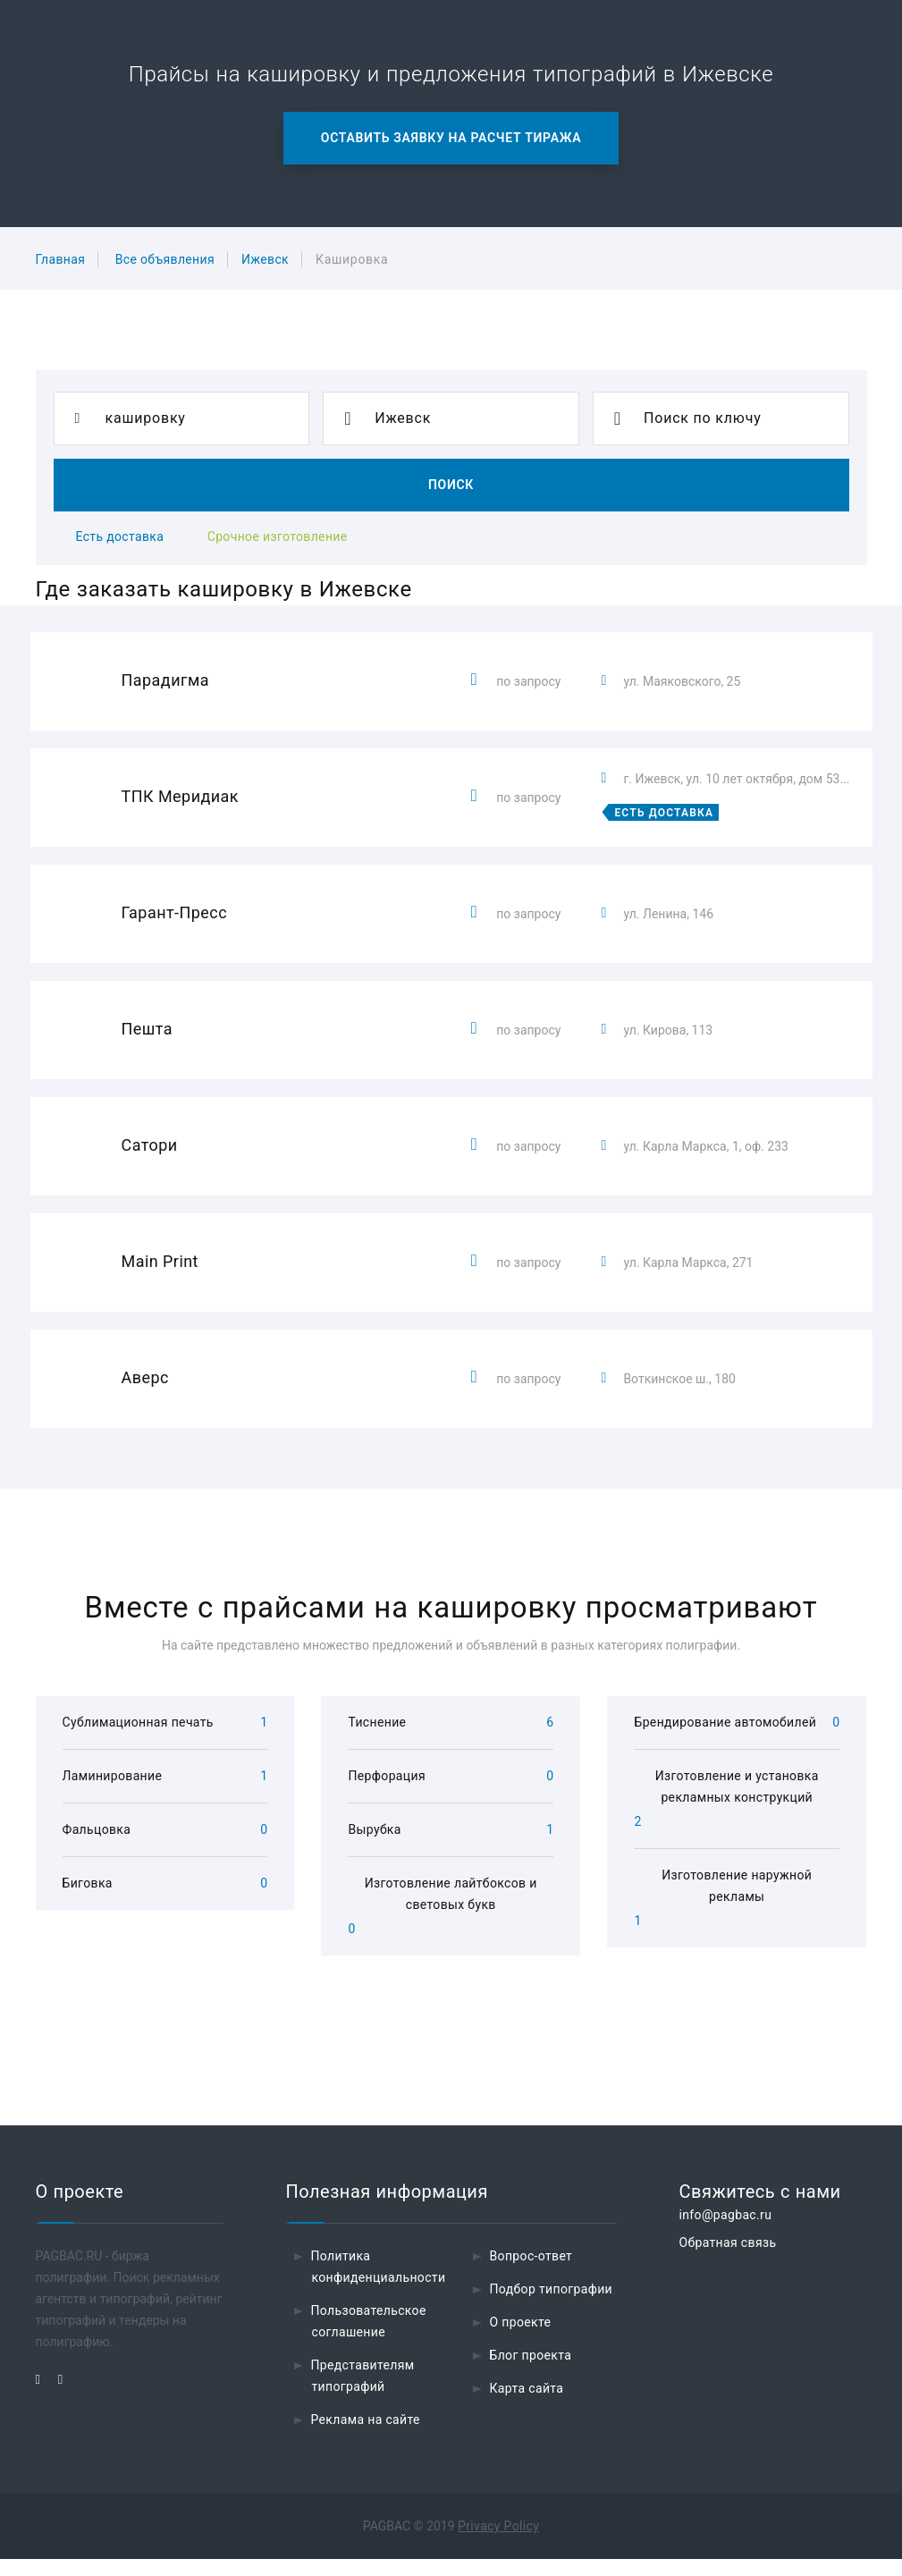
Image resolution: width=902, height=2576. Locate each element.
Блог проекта (531, 2372)
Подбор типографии (551, 2306)
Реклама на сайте (365, 2436)
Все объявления (165, 259)
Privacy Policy (498, 2543)
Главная (61, 259)
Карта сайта (527, 2405)
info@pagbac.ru (725, 2232)
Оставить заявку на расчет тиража (451, 138)
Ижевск (265, 259)
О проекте (521, 2339)
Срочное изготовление (277, 536)
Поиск (451, 485)
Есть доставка (120, 536)
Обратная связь (728, 2259)
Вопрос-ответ (531, 2273)
